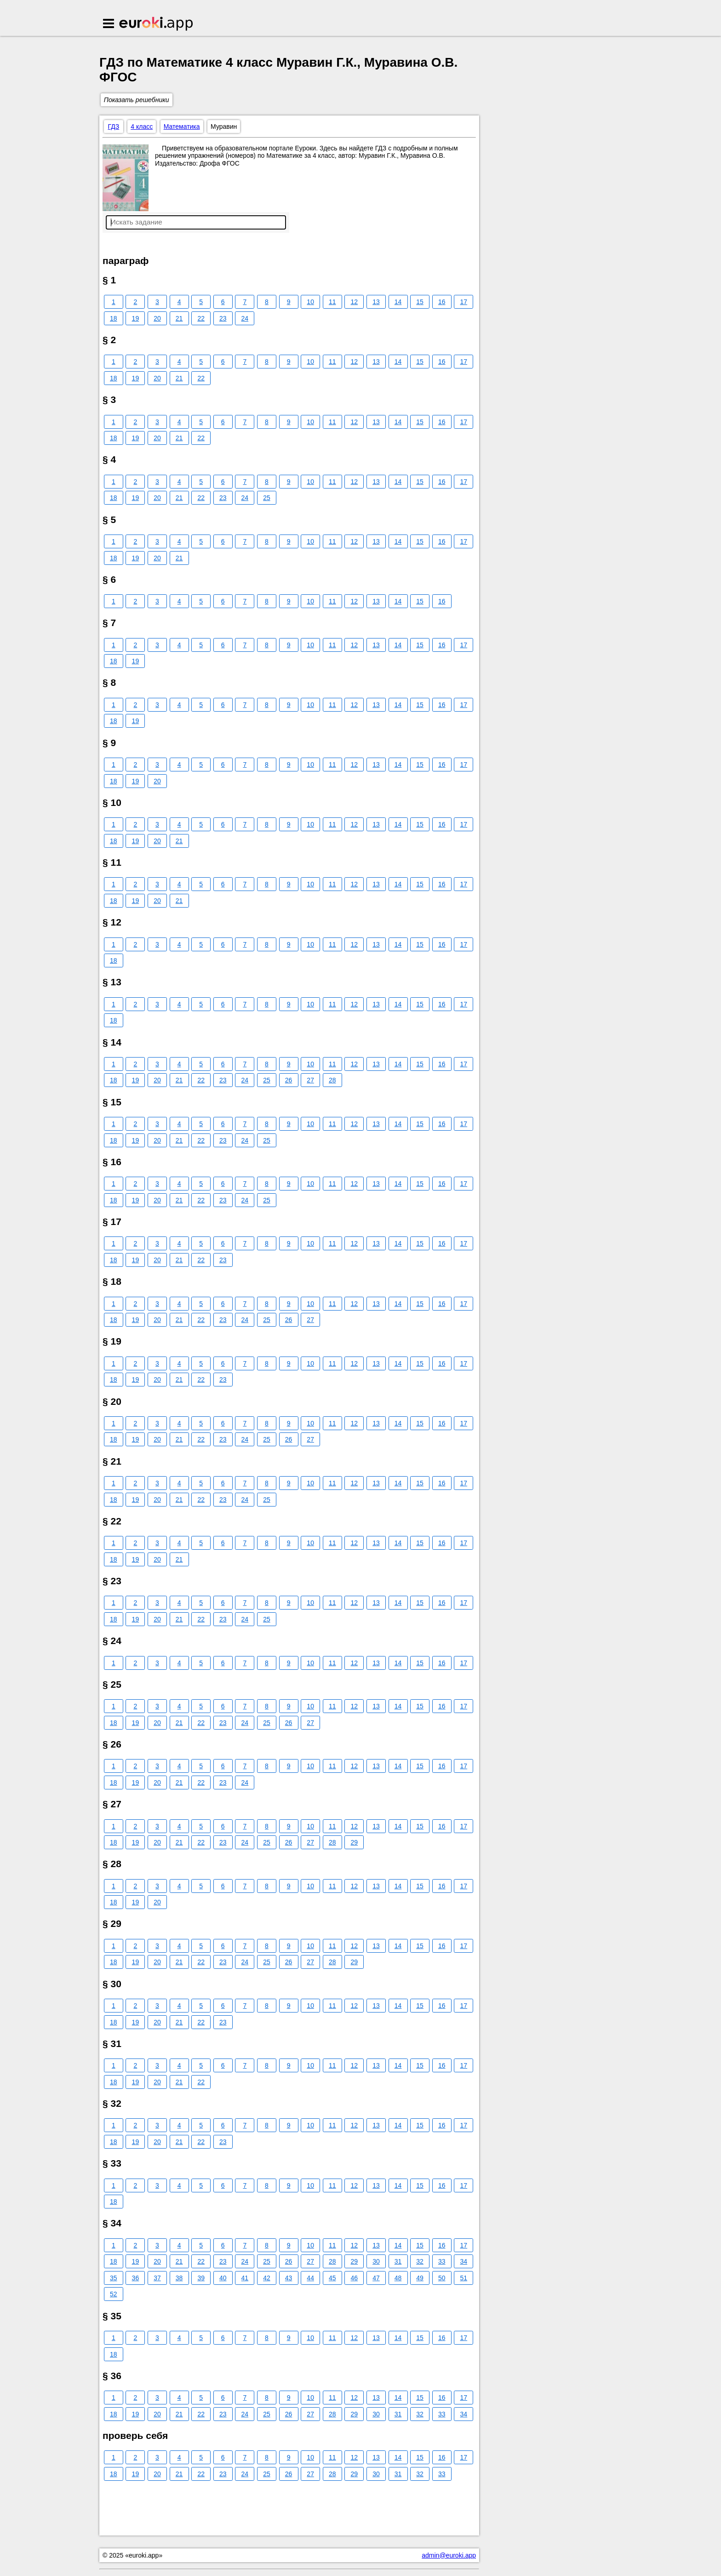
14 (398, 301)
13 (376, 301)
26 (288, 1080)
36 (135, 2278)
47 (376, 2278)
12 (354, 301)
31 (398, 2261)
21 (179, 318)
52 (113, 2294)
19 (135, 318)
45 (332, 2278)
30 (376, 2261)
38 (179, 2278)
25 (266, 497)
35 (113, 2278)
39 (201, 2278)
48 (398, 2278)
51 (464, 2278)
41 (245, 2278)
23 (223, 318)
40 (223, 2278)
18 (113, 318)
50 (442, 2278)
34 (464, 2261)
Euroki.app (156, 24)
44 (310, 2278)
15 (419, 301)
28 (332, 1080)
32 (419, 2261)
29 (354, 1842)
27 (310, 1080)
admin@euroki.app (449, 2555)
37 (157, 2278)
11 (332, 301)
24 (245, 318)
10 (310, 301)
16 (442, 301)
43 (288, 2278)
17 (464, 301)
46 (354, 2278)
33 (442, 2261)
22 (201, 318)
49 (419, 2278)
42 (266, 2278)
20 (157, 318)
